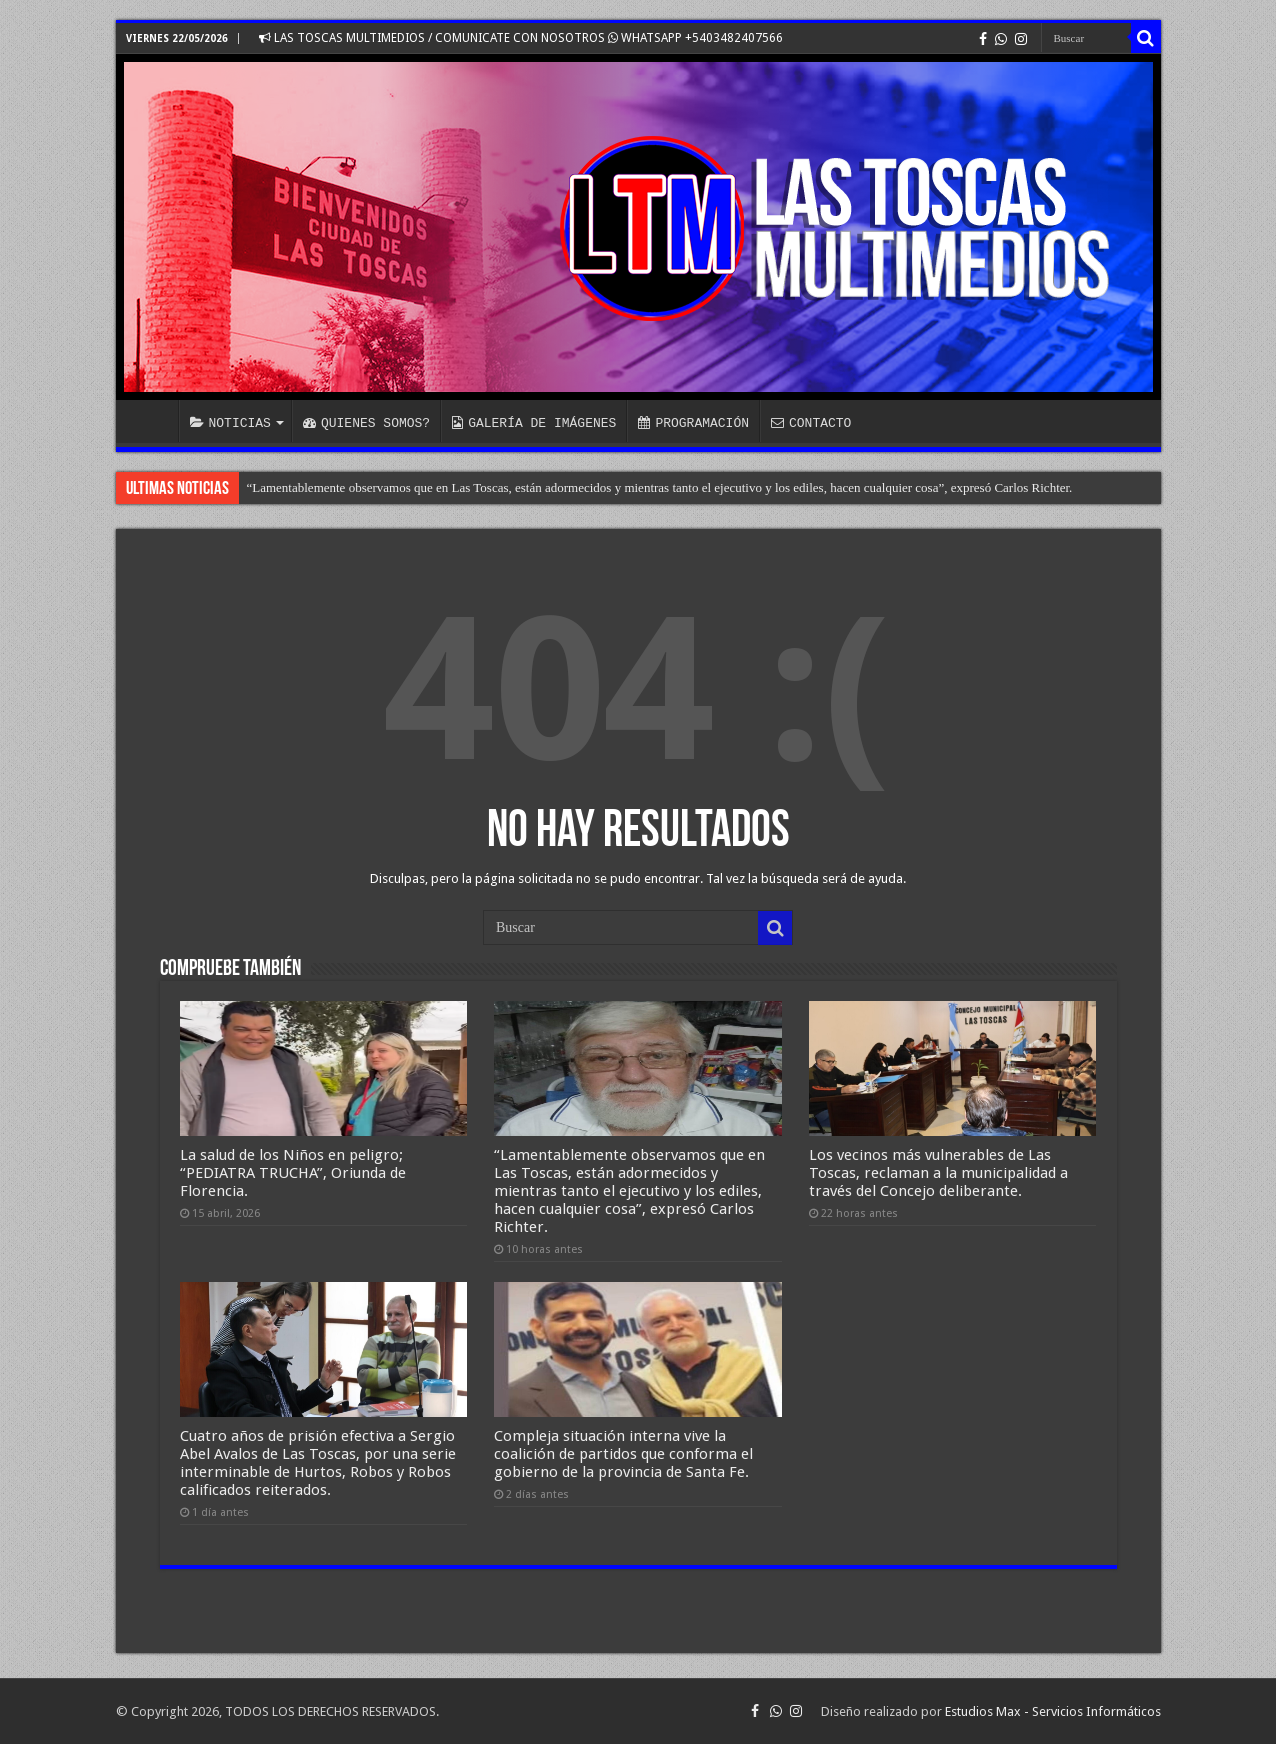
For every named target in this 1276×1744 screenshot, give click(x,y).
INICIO (152, 421)
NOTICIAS (230, 423)
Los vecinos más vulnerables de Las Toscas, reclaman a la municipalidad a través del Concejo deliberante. (938, 1173)
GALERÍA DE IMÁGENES (534, 423)
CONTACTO (811, 423)
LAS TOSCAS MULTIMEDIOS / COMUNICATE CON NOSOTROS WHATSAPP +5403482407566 (521, 38)
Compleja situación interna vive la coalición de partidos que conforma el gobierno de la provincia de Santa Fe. (623, 1454)
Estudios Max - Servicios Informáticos (1053, 1711)
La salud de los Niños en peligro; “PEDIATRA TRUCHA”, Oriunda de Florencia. (293, 1173)
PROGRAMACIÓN (693, 423)
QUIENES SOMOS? (366, 423)
